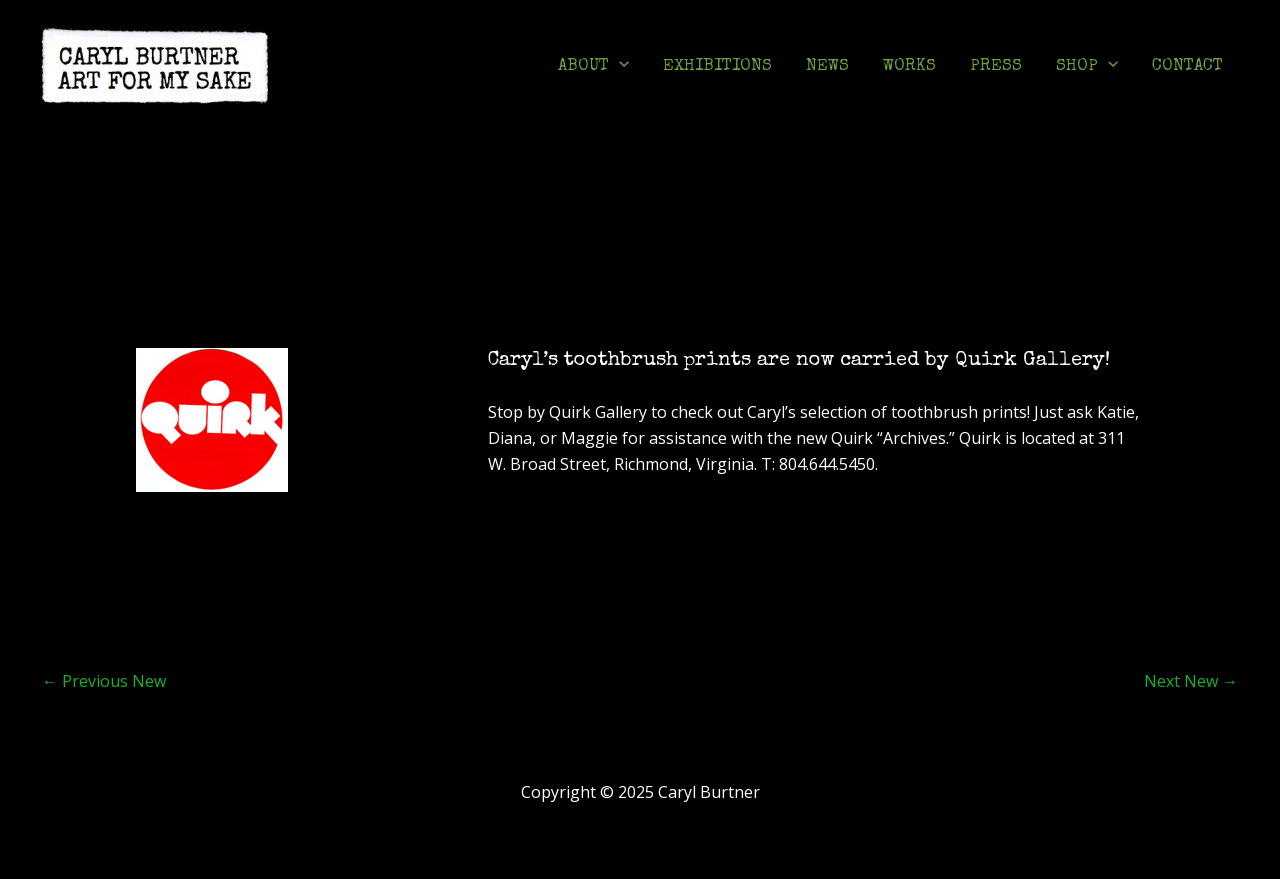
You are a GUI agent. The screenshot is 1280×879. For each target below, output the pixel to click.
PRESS (996, 66)
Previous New (104, 681)
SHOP (1087, 67)
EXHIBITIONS (717, 66)
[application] (619, 67)
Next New (1191, 681)
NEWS (827, 66)
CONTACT (1187, 66)
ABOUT (593, 67)
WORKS (909, 66)
